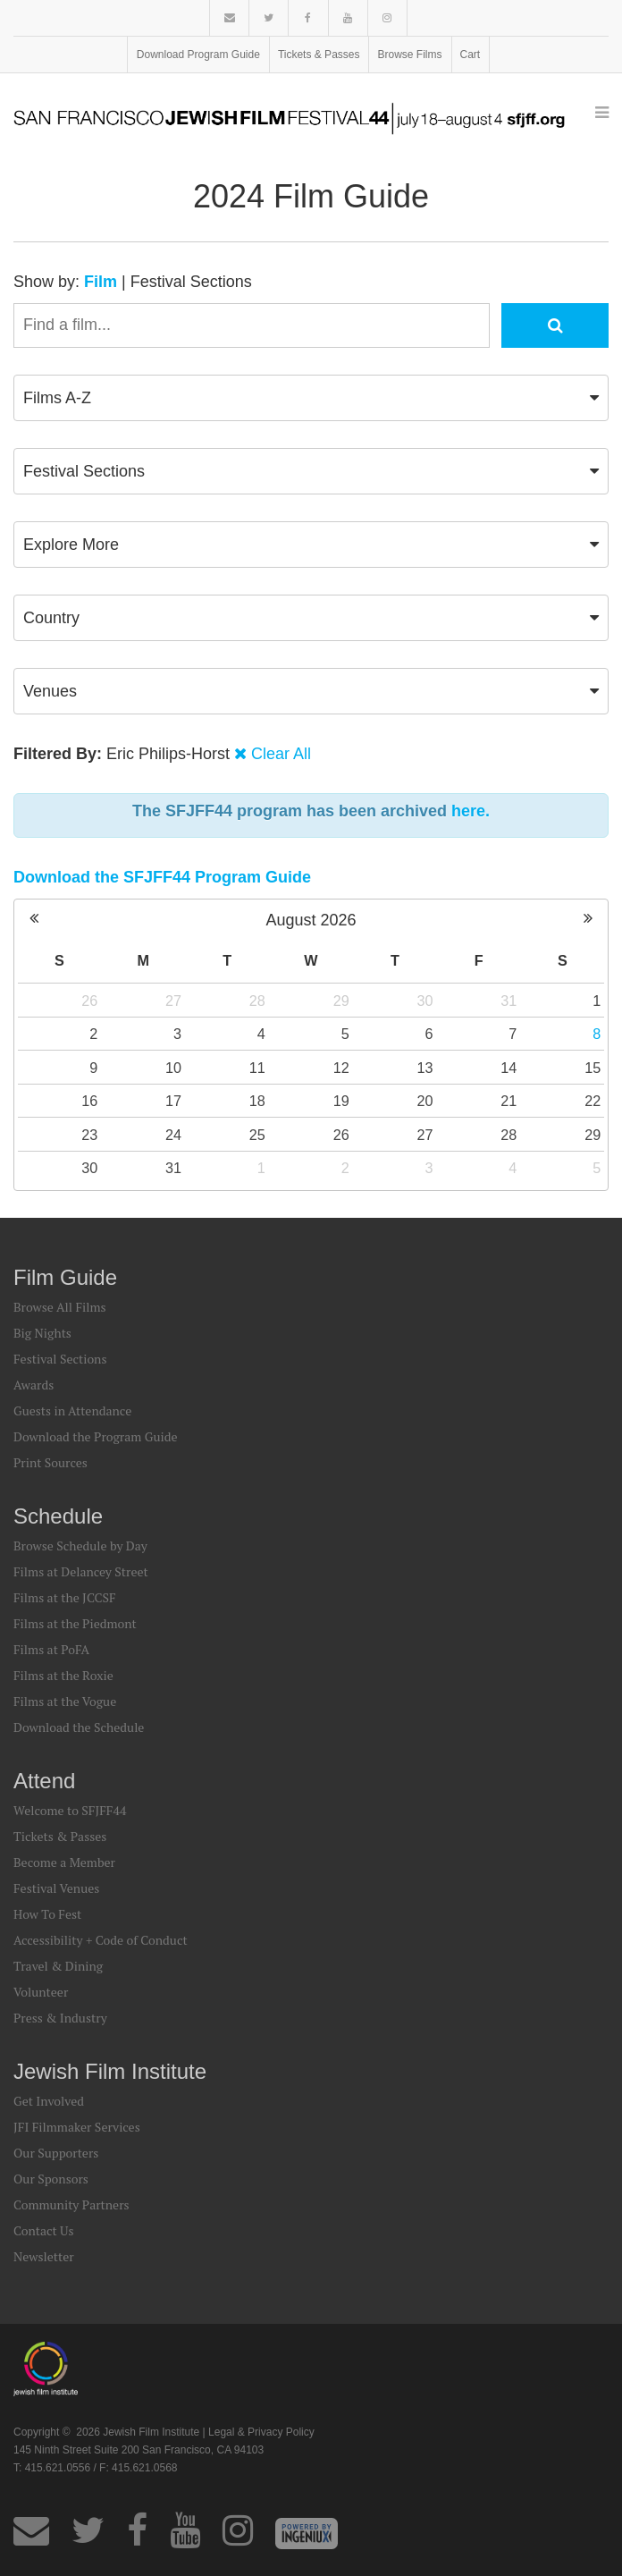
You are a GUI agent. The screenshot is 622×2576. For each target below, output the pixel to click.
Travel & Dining (58, 1965)
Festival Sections (191, 282)
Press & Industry (60, 2017)
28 (257, 1000)
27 (173, 1000)
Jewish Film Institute (109, 2071)
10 (173, 1068)
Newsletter (43, 2256)
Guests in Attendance (72, 1410)
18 (257, 1101)
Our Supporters (55, 2152)
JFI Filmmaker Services (76, 2126)
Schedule (58, 1516)
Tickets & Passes (319, 54)
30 (424, 1000)
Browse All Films (59, 1306)
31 (508, 1000)
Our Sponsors (50, 2178)
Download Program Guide (198, 54)
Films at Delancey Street (80, 1571)
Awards (33, 1384)
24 (173, 1135)
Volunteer (40, 1991)
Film (100, 282)
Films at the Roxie (63, 1675)
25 (257, 1135)
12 (341, 1068)
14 (508, 1068)
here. (470, 811)
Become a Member (64, 1862)
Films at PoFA (51, 1649)
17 (173, 1101)
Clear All (281, 754)
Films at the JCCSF (64, 1597)
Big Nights (42, 1332)
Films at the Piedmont (75, 1623)
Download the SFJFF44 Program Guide (162, 877)
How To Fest (47, 1913)
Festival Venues (56, 1887)
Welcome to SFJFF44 (69, 1810)
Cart (470, 54)
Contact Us (43, 2230)
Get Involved (48, 2100)
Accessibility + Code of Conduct (100, 1939)
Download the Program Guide (95, 1436)
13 (424, 1068)
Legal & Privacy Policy (261, 2432)
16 (89, 1101)
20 (424, 1101)
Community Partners (71, 2204)
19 (341, 1101)
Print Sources (50, 1462)
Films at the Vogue (64, 1701)
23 (89, 1135)
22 (592, 1101)
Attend (44, 1781)
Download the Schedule (78, 1727)
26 (89, 1000)
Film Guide (65, 1277)
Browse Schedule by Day (80, 1545)
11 (257, 1068)
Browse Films (410, 54)
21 (508, 1101)
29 (341, 1000)
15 (592, 1068)
